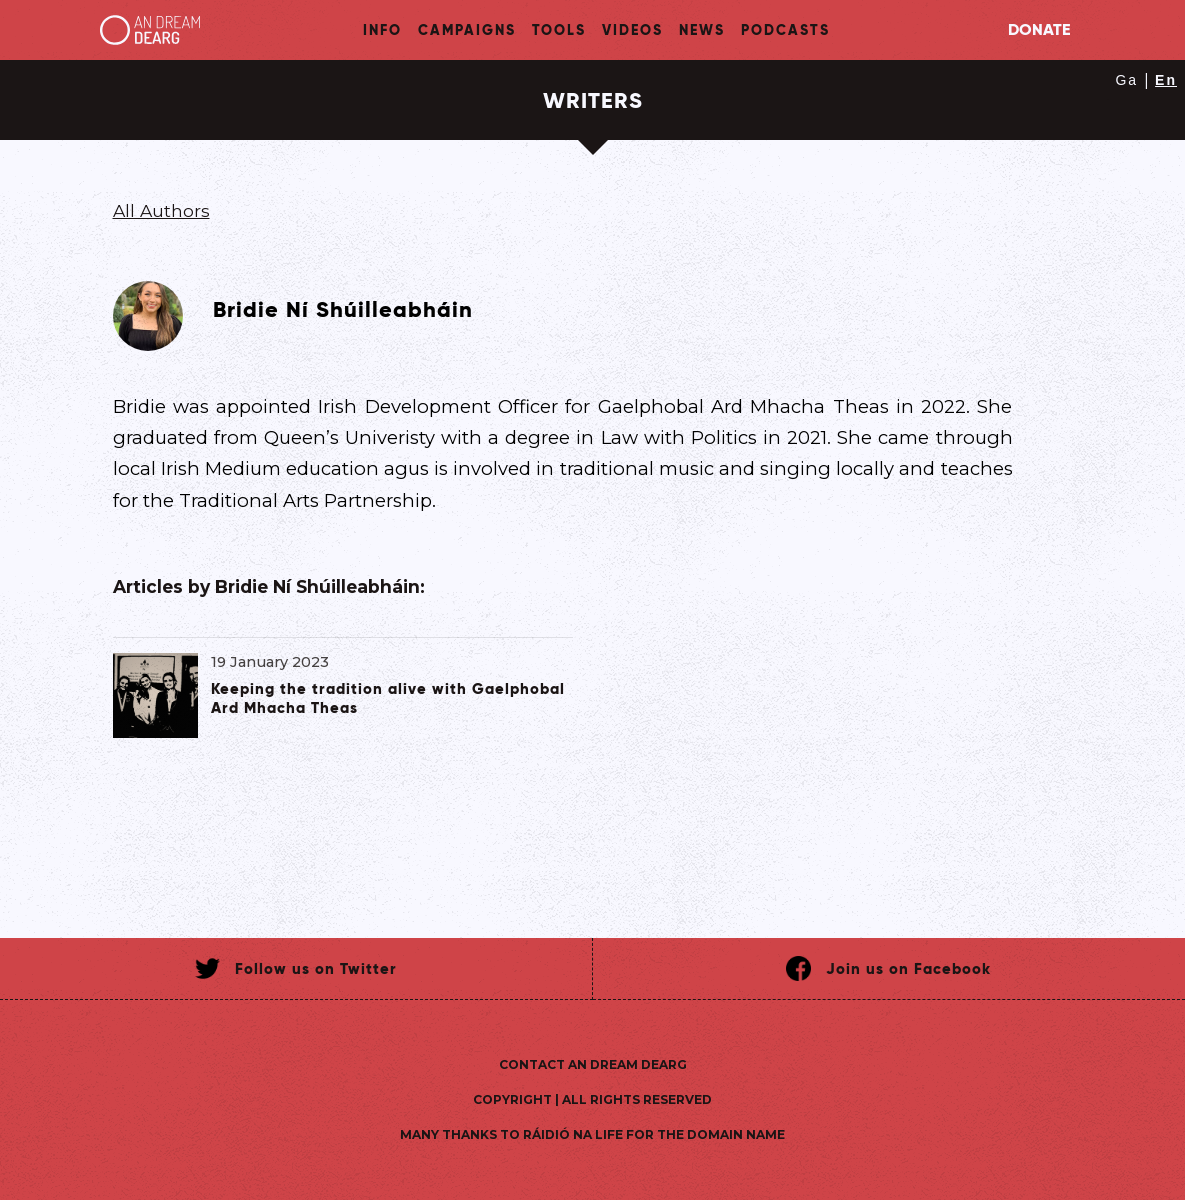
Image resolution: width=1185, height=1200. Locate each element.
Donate (1039, 29)
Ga (1126, 80)
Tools (559, 30)
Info (382, 30)
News (702, 30)
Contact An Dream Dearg (593, 1064)
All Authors (161, 210)
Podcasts (785, 30)
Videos (632, 30)
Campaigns (467, 30)
